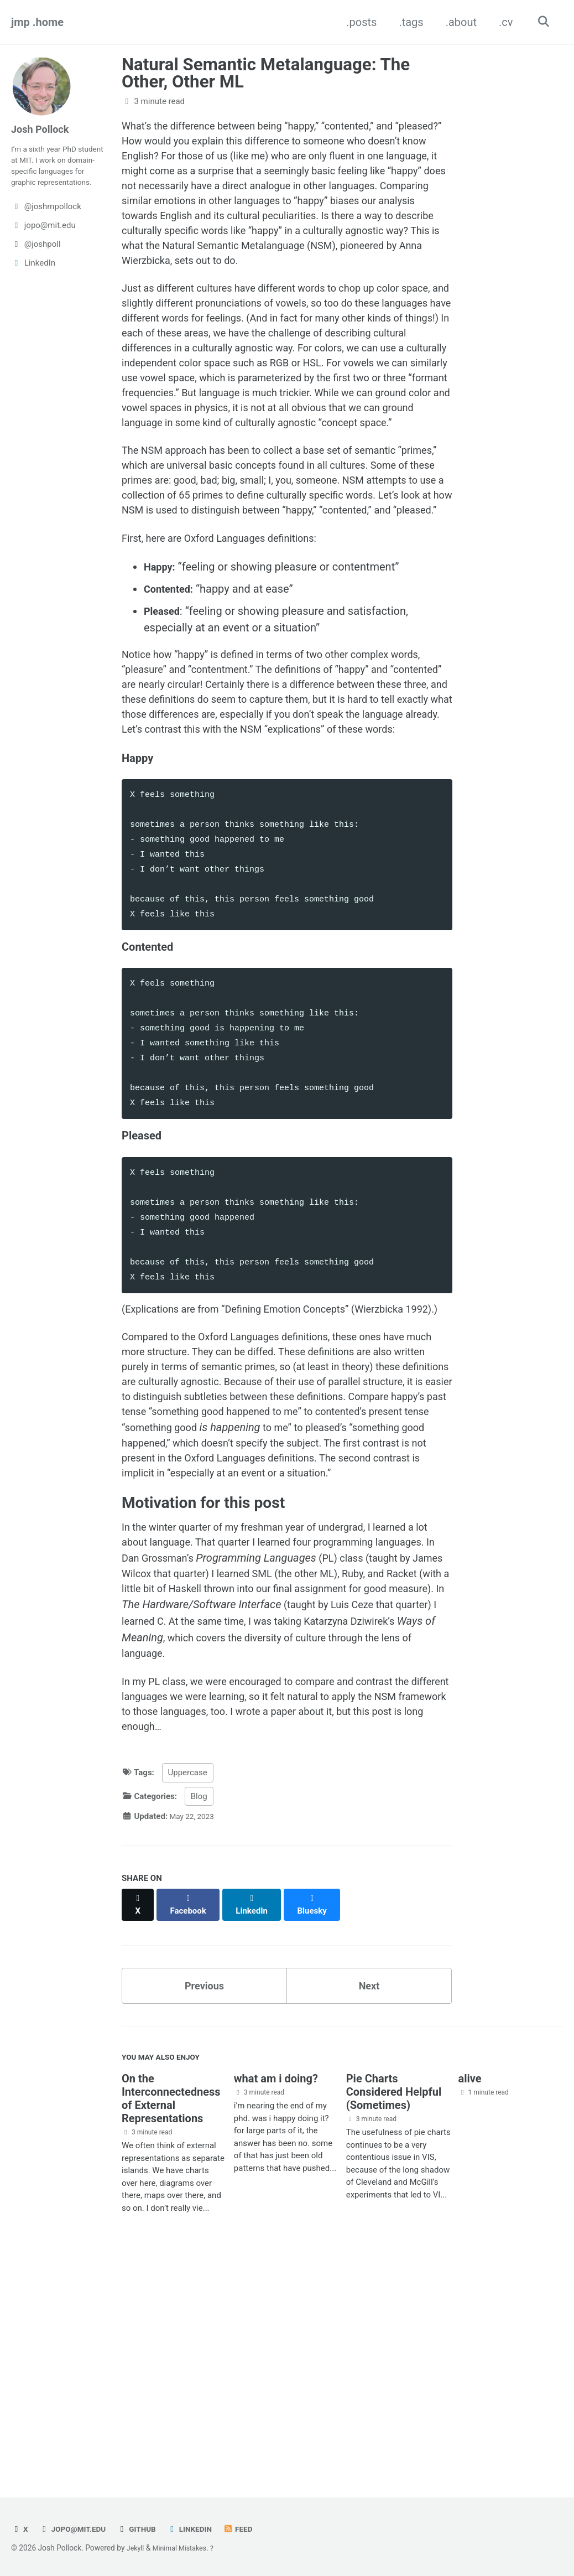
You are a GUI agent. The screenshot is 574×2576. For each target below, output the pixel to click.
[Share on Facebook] (191, 2120)
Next (369, 2197)
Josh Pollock (43, 129)
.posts (358, 22)
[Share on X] (139, 2120)
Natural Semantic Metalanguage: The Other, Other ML (266, 73)
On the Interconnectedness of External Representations (171, 2315)
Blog (199, 2017)
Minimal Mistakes (184, 2547)
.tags (407, 22)
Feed (252, 2529)
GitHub (145, 2529)
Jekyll (136, 2547)
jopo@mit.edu (76, 2529)
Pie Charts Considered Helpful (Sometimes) (394, 2309)
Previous (204, 2197)
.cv (502, 22)
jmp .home (37, 22)
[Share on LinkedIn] (257, 2120)
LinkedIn (201, 2529)
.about (457, 22)
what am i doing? (276, 2295)
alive (470, 2295)
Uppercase (187, 1994)
